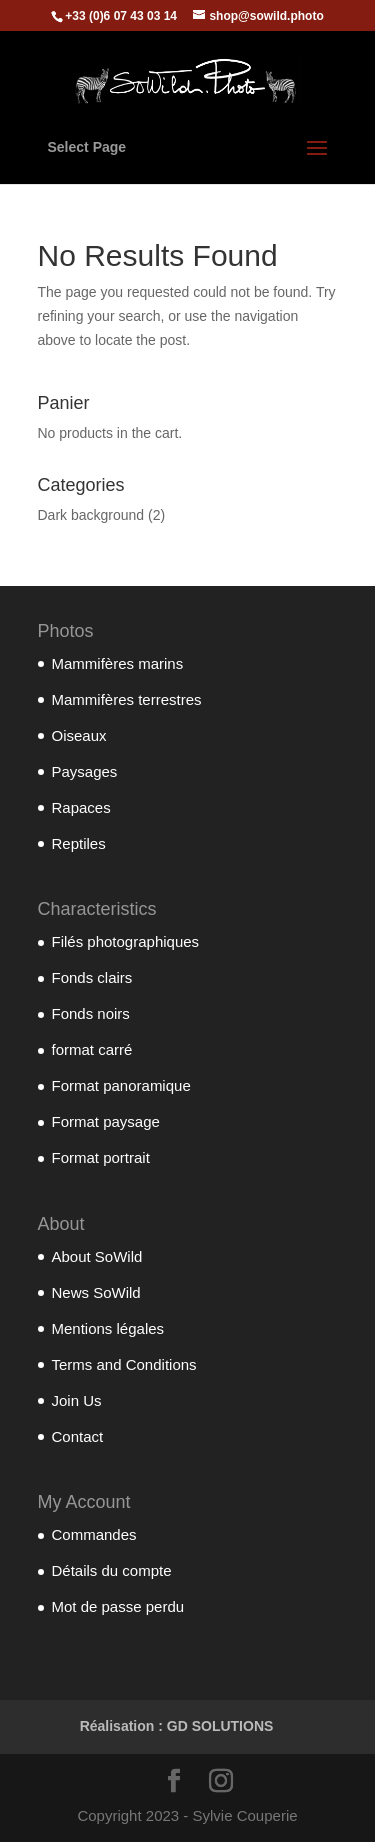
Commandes (94, 1534)
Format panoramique (121, 1085)
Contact (78, 1436)
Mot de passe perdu (118, 1606)
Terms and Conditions (124, 1364)
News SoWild (96, 1292)
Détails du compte (112, 1570)
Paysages (85, 771)
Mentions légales (108, 1328)
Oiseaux (79, 735)
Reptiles (79, 843)
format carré (92, 1049)
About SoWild (97, 1256)
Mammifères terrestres (127, 699)
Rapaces (81, 807)
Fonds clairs (92, 977)
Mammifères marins (118, 663)
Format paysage (106, 1121)
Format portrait (101, 1157)
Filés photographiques (126, 941)
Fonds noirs (91, 1013)
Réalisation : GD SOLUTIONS (177, 1726)
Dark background (91, 515)
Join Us (77, 1400)
